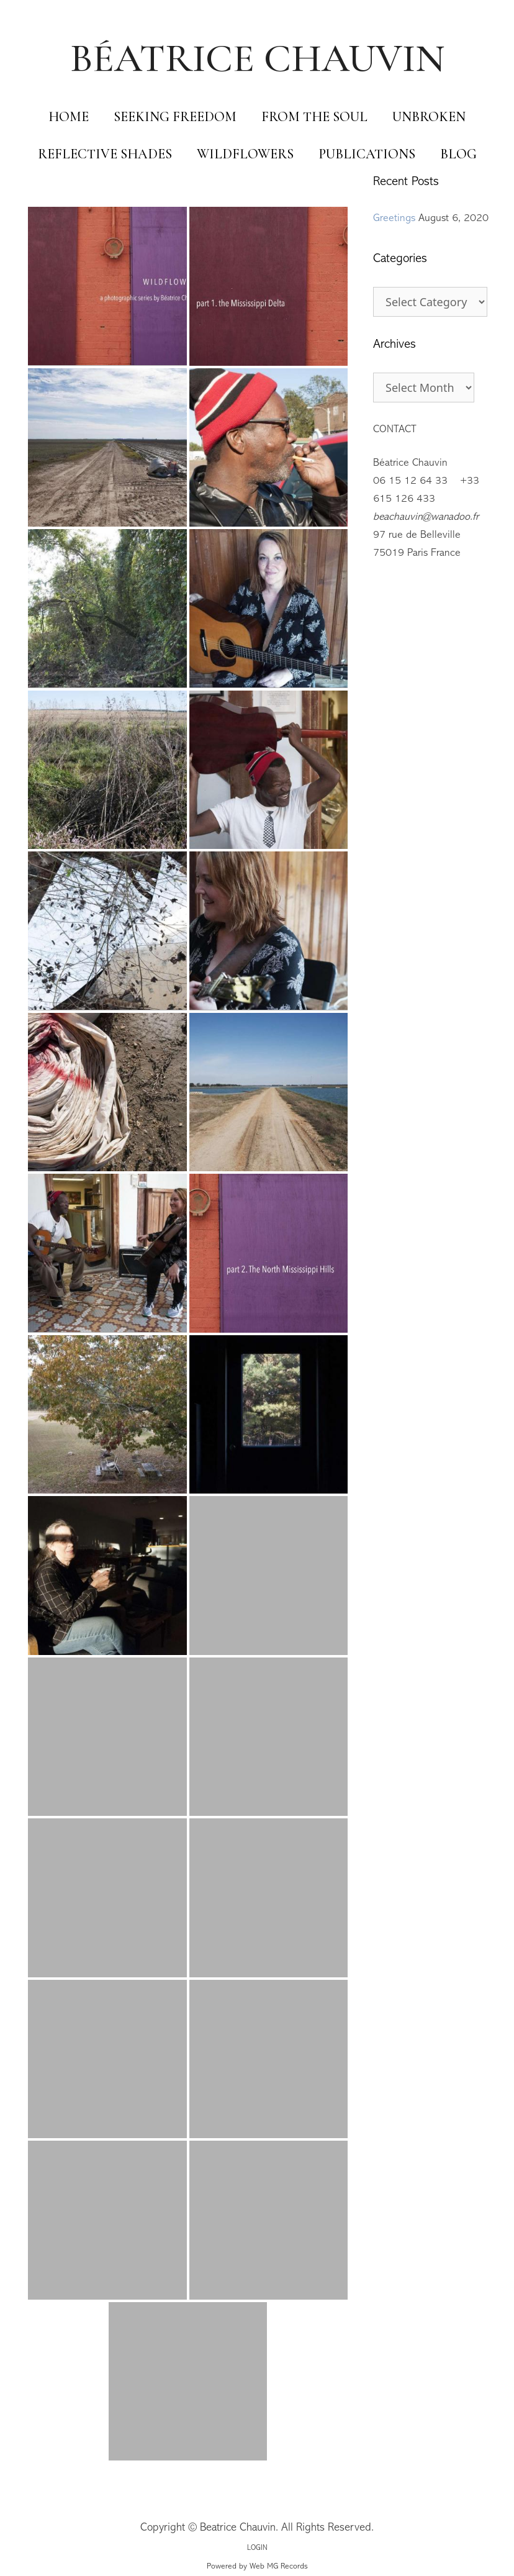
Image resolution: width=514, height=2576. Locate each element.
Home (68, 117)
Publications (366, 154)
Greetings (394, 219)
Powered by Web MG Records (257, 2566)
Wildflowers (245, 154)
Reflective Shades (105, 154)
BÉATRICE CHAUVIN (257, 58)
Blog (458, 154)
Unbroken (429, 117)
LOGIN (257, 2548)
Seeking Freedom (175, 117)
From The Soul (314, 117)
